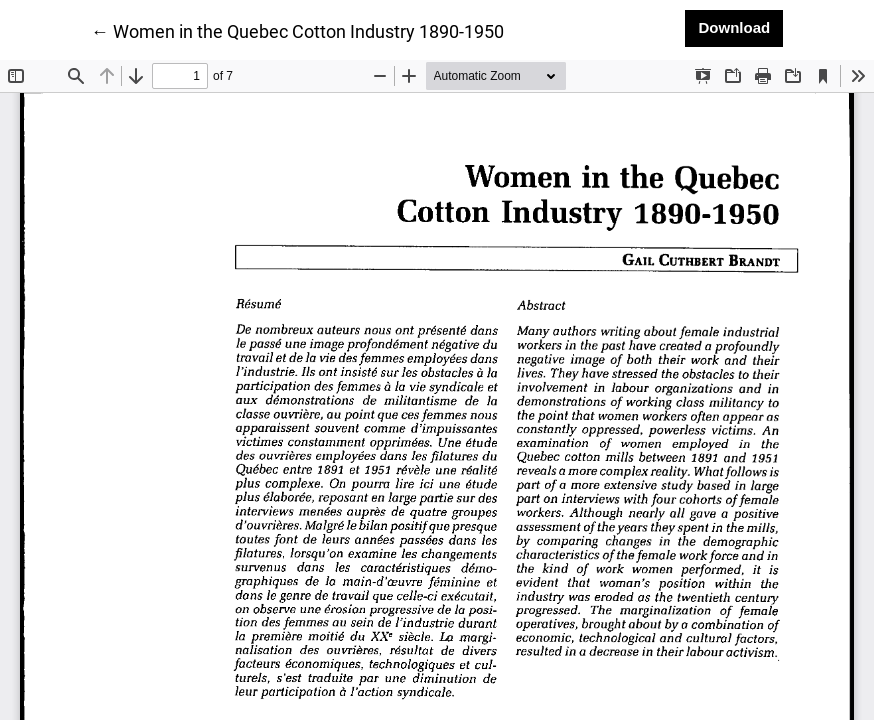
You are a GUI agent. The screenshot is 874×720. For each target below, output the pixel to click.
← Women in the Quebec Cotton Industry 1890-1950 (297, 30)
